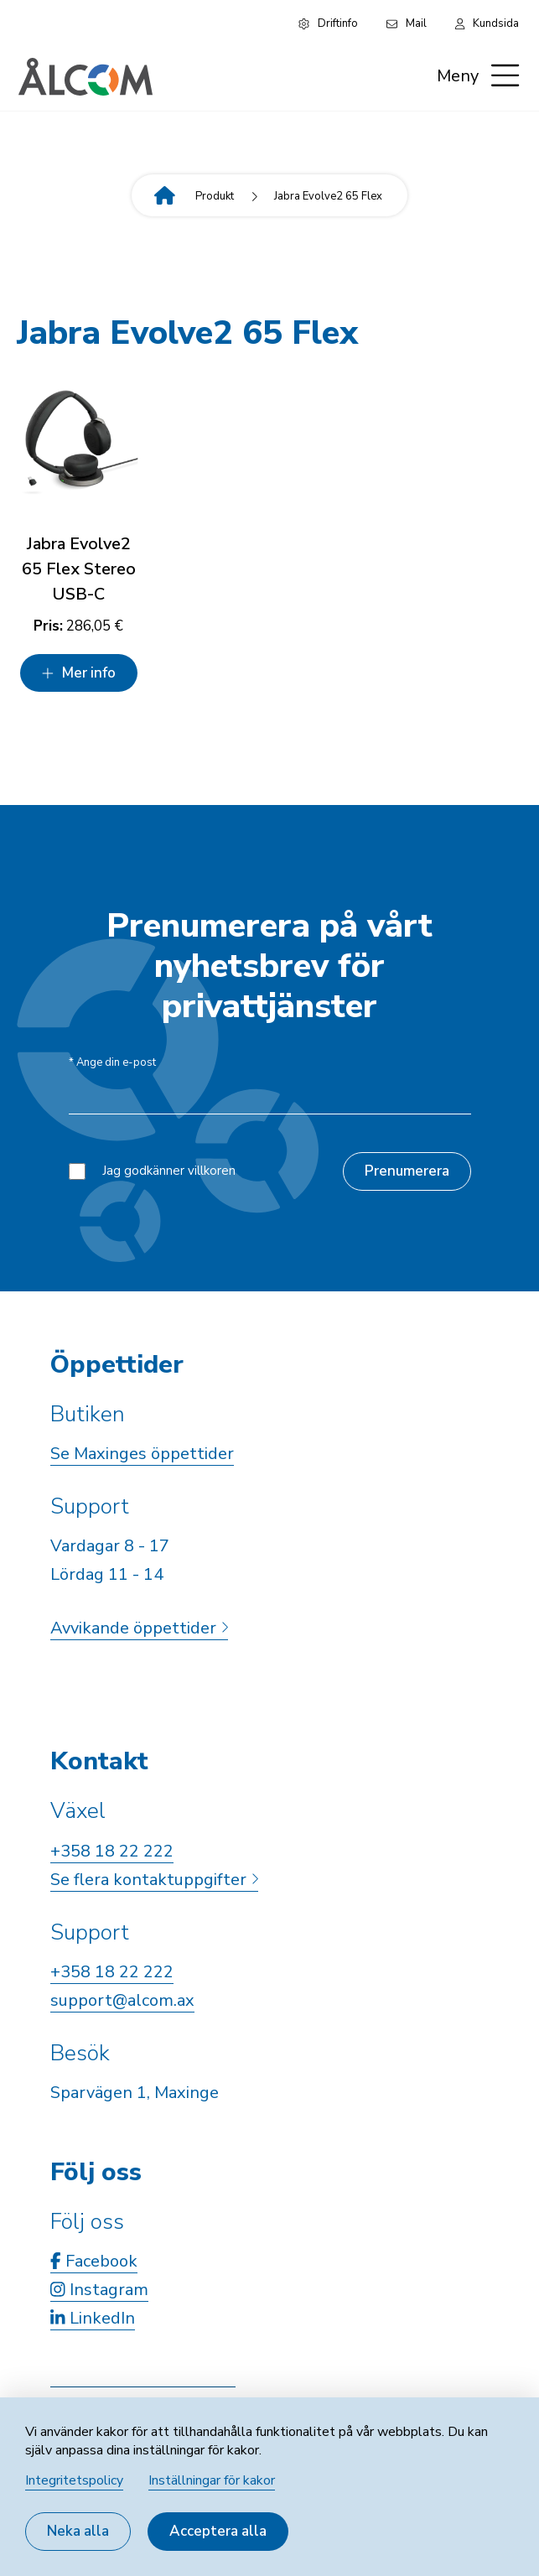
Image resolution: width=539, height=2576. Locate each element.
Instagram (99, 2289)
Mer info (78, 673)
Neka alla (78, 2531)
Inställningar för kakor (211, 2480)
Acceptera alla (218, 2531)
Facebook (93, 2261)
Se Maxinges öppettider (142, 1453)
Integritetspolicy (74, 2480)
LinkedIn (92, 2318)
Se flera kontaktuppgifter (154, 1879)
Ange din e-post (112, 1063)
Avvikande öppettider (139, 1628)
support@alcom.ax (122, 2000)
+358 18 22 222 (112, 1851)
